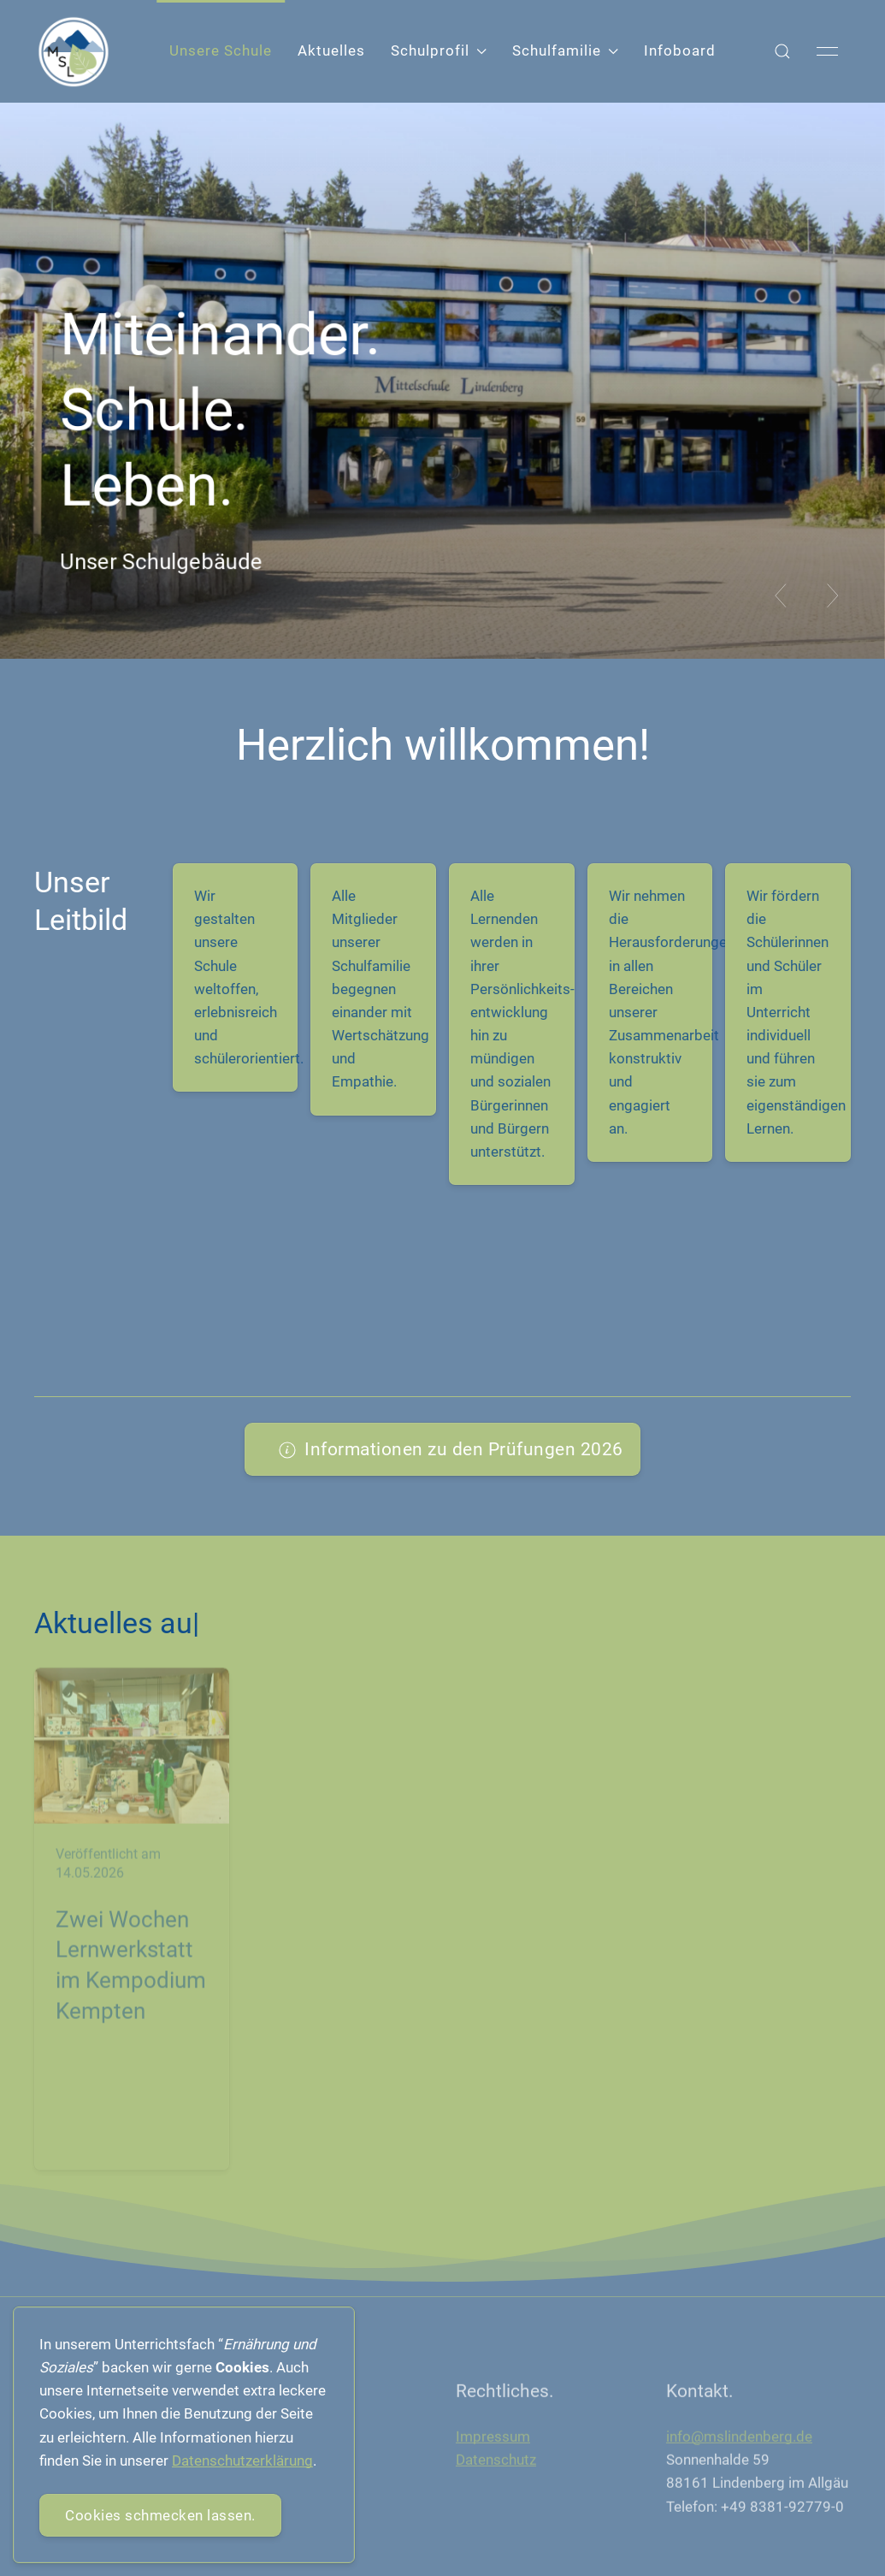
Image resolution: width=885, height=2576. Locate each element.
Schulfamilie (565, 50)
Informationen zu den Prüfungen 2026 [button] (451, 1449)
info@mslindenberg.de (739, 2440)
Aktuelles (331, 50)
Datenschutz (496, 2464)
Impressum (493, 2440)
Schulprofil (439, 50)
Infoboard (680, 50)
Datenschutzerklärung (242, 2460)
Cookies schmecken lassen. (160, 2515)
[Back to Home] (73, 51)
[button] (782, 51)
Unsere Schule (220, 50)
